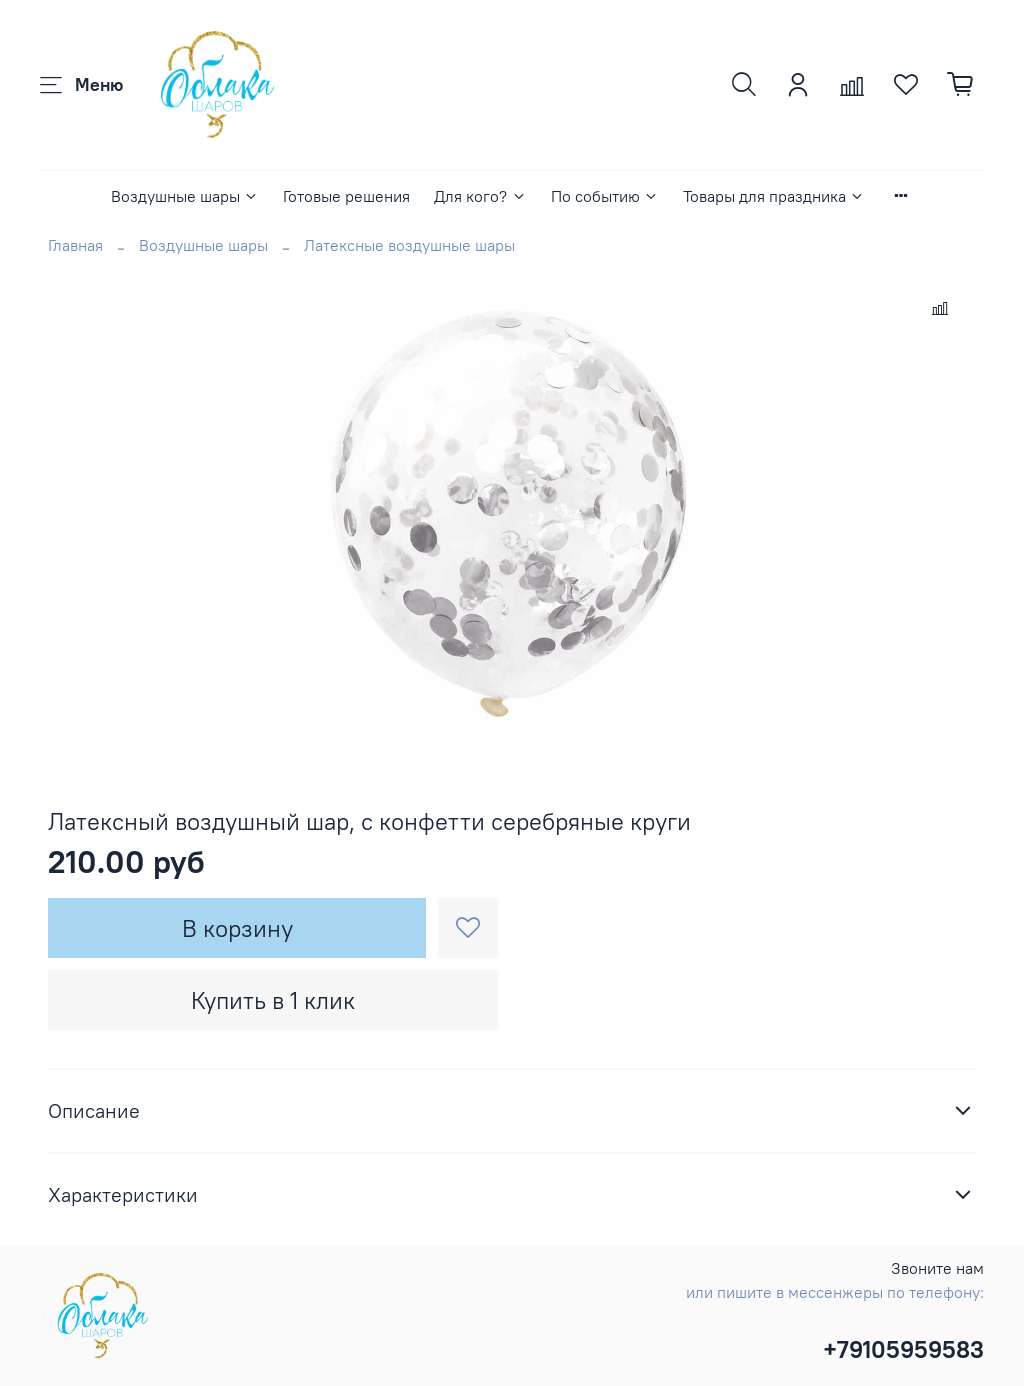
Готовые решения (346, 196)
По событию (605, 196)
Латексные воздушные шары (409, 245)
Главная (75, 245)
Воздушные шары (185, 196)
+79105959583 (903, 1349)
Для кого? (480, 196)
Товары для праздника (774, 196)
